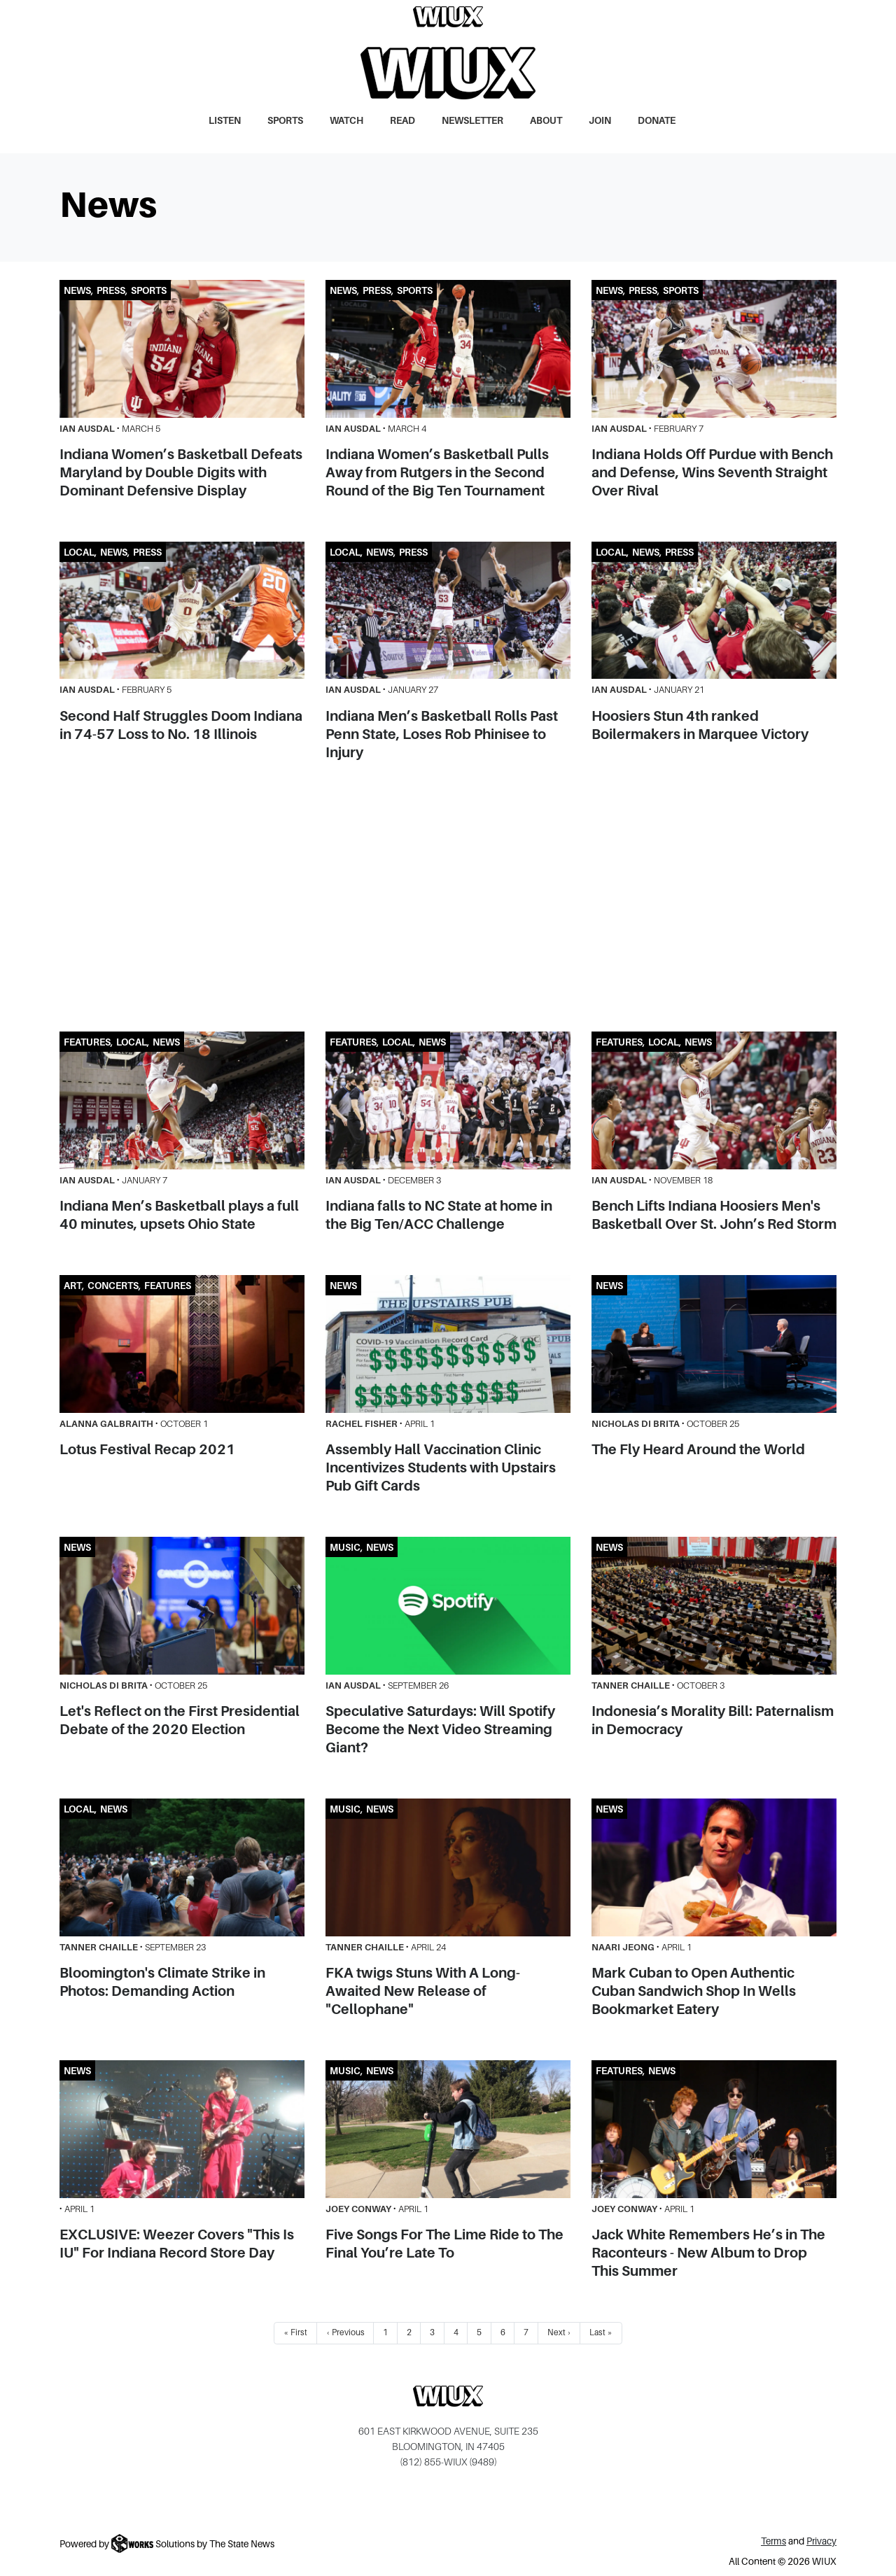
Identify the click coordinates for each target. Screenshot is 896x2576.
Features (87, 1042)
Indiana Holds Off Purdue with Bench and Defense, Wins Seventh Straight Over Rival (712, 472)
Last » (600, 2332)
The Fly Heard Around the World (698, 1449)
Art (73, 1286)
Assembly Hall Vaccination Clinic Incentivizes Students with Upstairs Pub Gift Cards (441, 1467)
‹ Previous (345, 2332)
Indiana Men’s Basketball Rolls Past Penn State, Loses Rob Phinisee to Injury (442, 734)
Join (600, 120)
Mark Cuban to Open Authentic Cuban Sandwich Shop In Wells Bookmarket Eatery (694, 1991)
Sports (285, 120)
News (77, 291)
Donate (657, 120)
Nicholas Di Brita (636, 1424)
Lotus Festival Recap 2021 (147, 1449)
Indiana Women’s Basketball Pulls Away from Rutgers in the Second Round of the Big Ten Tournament (437, 472)
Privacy (821, 2541)
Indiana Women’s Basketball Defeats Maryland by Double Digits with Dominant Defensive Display (180, 472)
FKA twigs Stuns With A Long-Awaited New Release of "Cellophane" (423, 1991)
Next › (559, 2332)
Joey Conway (358, 2209)
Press (111, 291)
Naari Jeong (623, 1947)
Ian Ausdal (87, 428)
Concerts (113, 1286)
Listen (225, 120)
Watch (346, 120)
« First (295, 2332)
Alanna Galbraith (106, 1424)
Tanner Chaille (631, 1685)
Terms (773, 2541)
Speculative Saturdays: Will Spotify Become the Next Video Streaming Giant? (440, 1729)
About (546, 120)
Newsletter (472, 120)
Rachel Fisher (362, 1424)
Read (402, 120)
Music (345, 1547)
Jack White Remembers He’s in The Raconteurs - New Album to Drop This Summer (708, 2253)
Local (79, 552)
